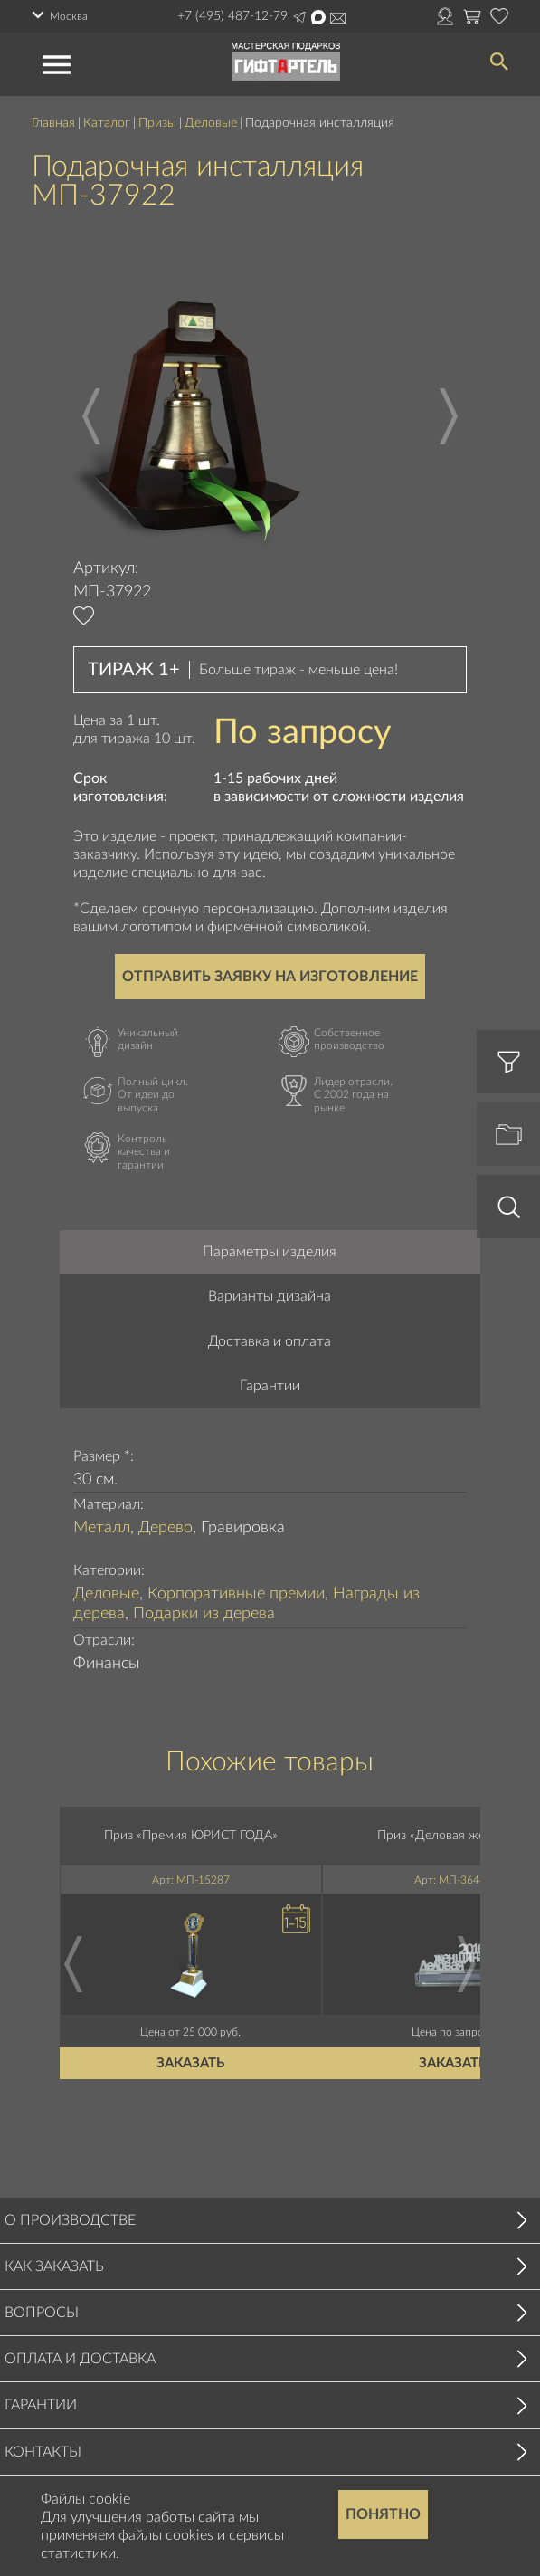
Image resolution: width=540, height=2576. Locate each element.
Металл (101, 1528)
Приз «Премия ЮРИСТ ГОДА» (191, 1835)
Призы (157, 123)
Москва (69, 16)
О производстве (70, 2220)
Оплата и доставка (80, 2359)
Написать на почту (338, 18)
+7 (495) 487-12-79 (232, 16)
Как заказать (54, 2266)
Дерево (165, 1528)
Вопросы (42, 2312)
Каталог (106, 123)
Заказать (191, 2062)
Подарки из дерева (204, 1614)
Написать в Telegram (299, 17)
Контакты (43, 2452)
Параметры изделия (269, 1252)
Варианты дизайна (269, 1296)
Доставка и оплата (269, 1341)
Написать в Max (318, 17)
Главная (53, 123)
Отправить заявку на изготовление (270, 976)
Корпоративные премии (236, 1594)
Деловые (211, 123)
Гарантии (270, 1386)
